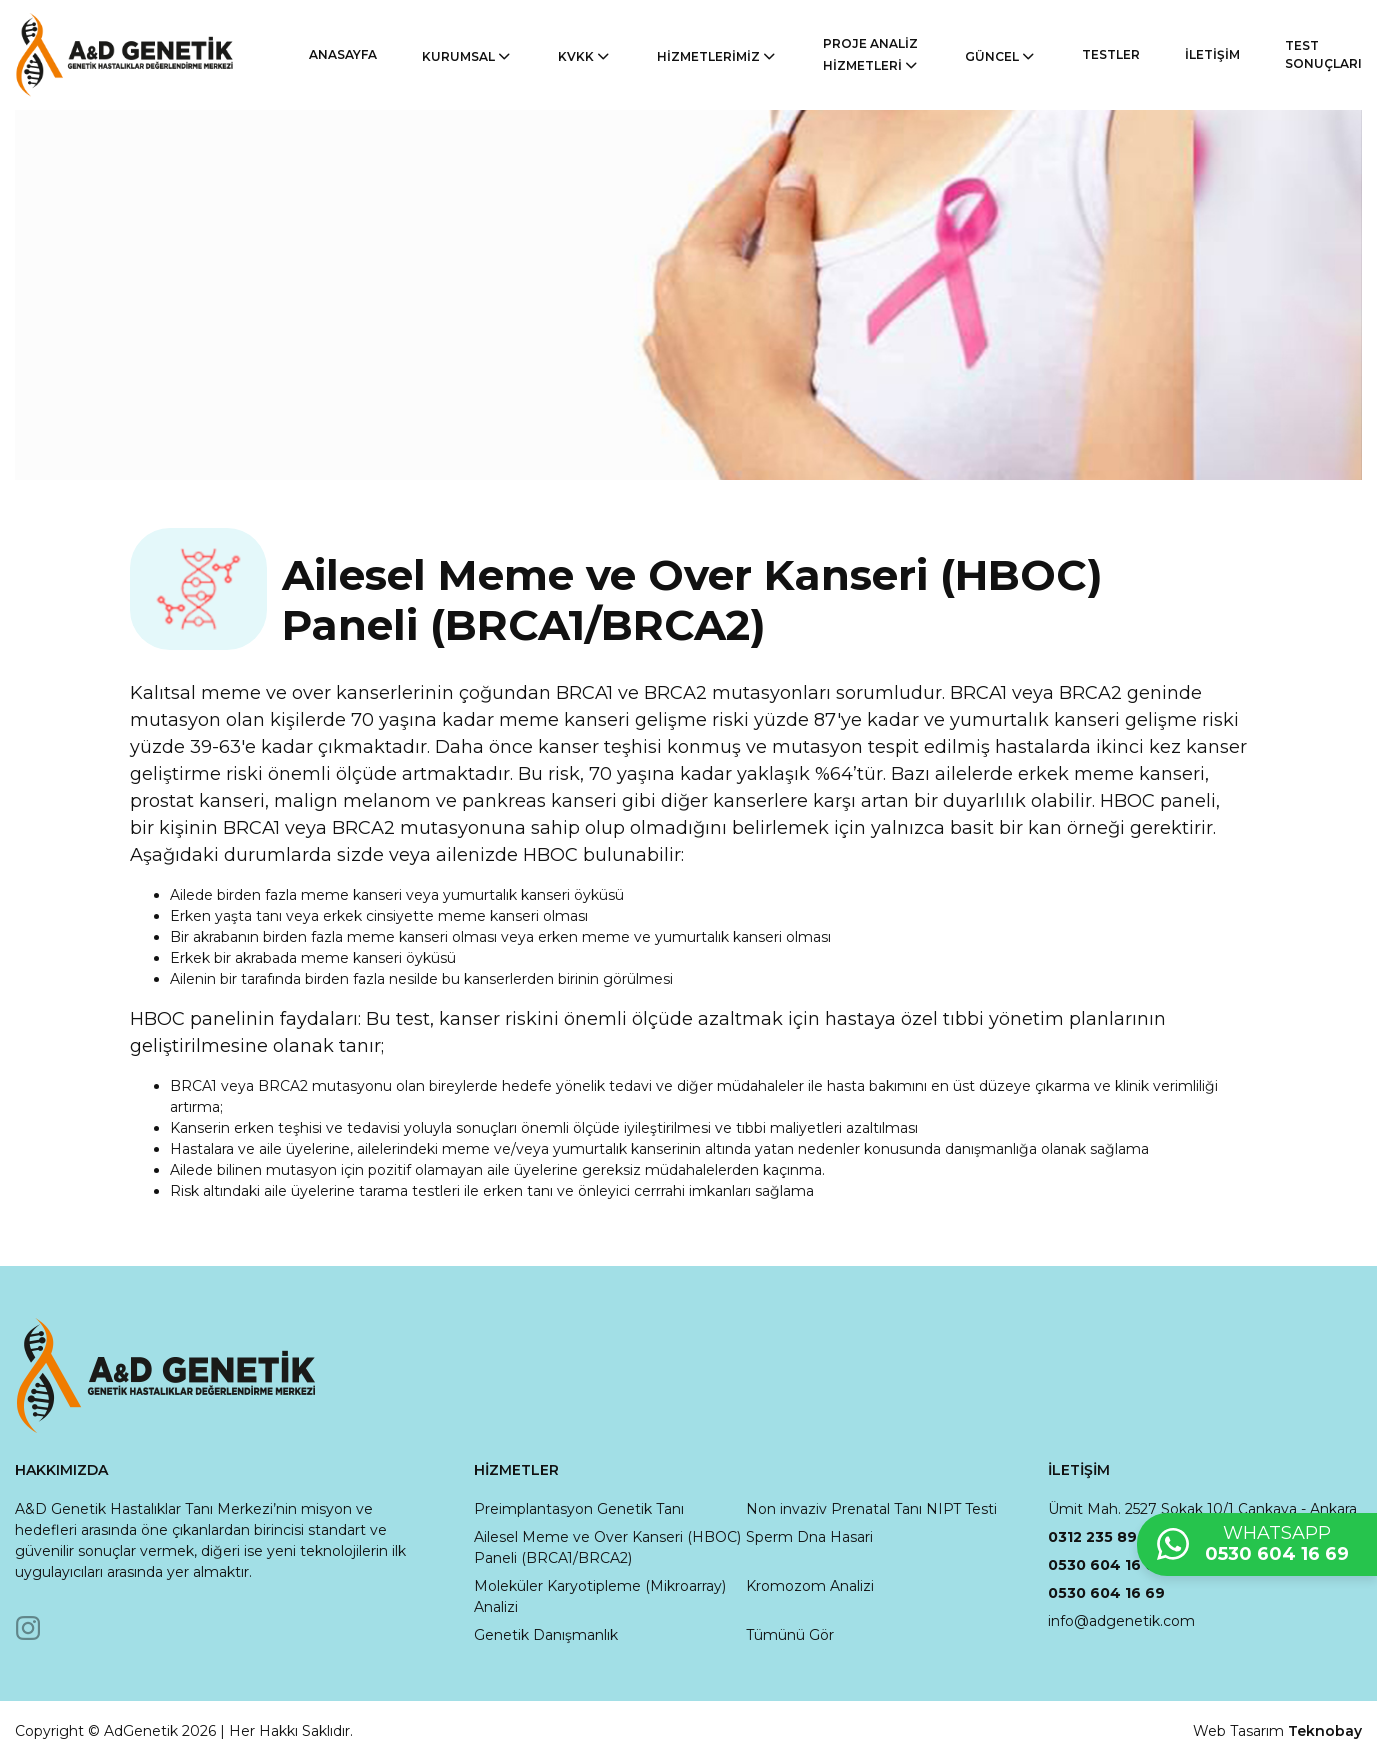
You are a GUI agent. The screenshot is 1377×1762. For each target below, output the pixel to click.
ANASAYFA (343, 54)
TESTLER (1111, 54)
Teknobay (1325, 1731)
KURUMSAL (467, 56)
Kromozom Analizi (810, 1586)
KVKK (585, 56)
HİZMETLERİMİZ (717, 56)
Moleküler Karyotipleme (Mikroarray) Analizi (600, 1596)
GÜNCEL (1001, 56)
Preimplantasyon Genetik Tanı (579, 1509)
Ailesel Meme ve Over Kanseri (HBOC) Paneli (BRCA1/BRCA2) (607, 1547)
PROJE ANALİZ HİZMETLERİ (871, 55)
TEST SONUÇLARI (1323, 54)
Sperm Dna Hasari (809, 1537)
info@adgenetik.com (1121, 1621)
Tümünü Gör (790, 1635)
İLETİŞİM (1212, 54)
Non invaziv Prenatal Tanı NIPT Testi (871, 1509)
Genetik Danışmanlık (546, 1635)
